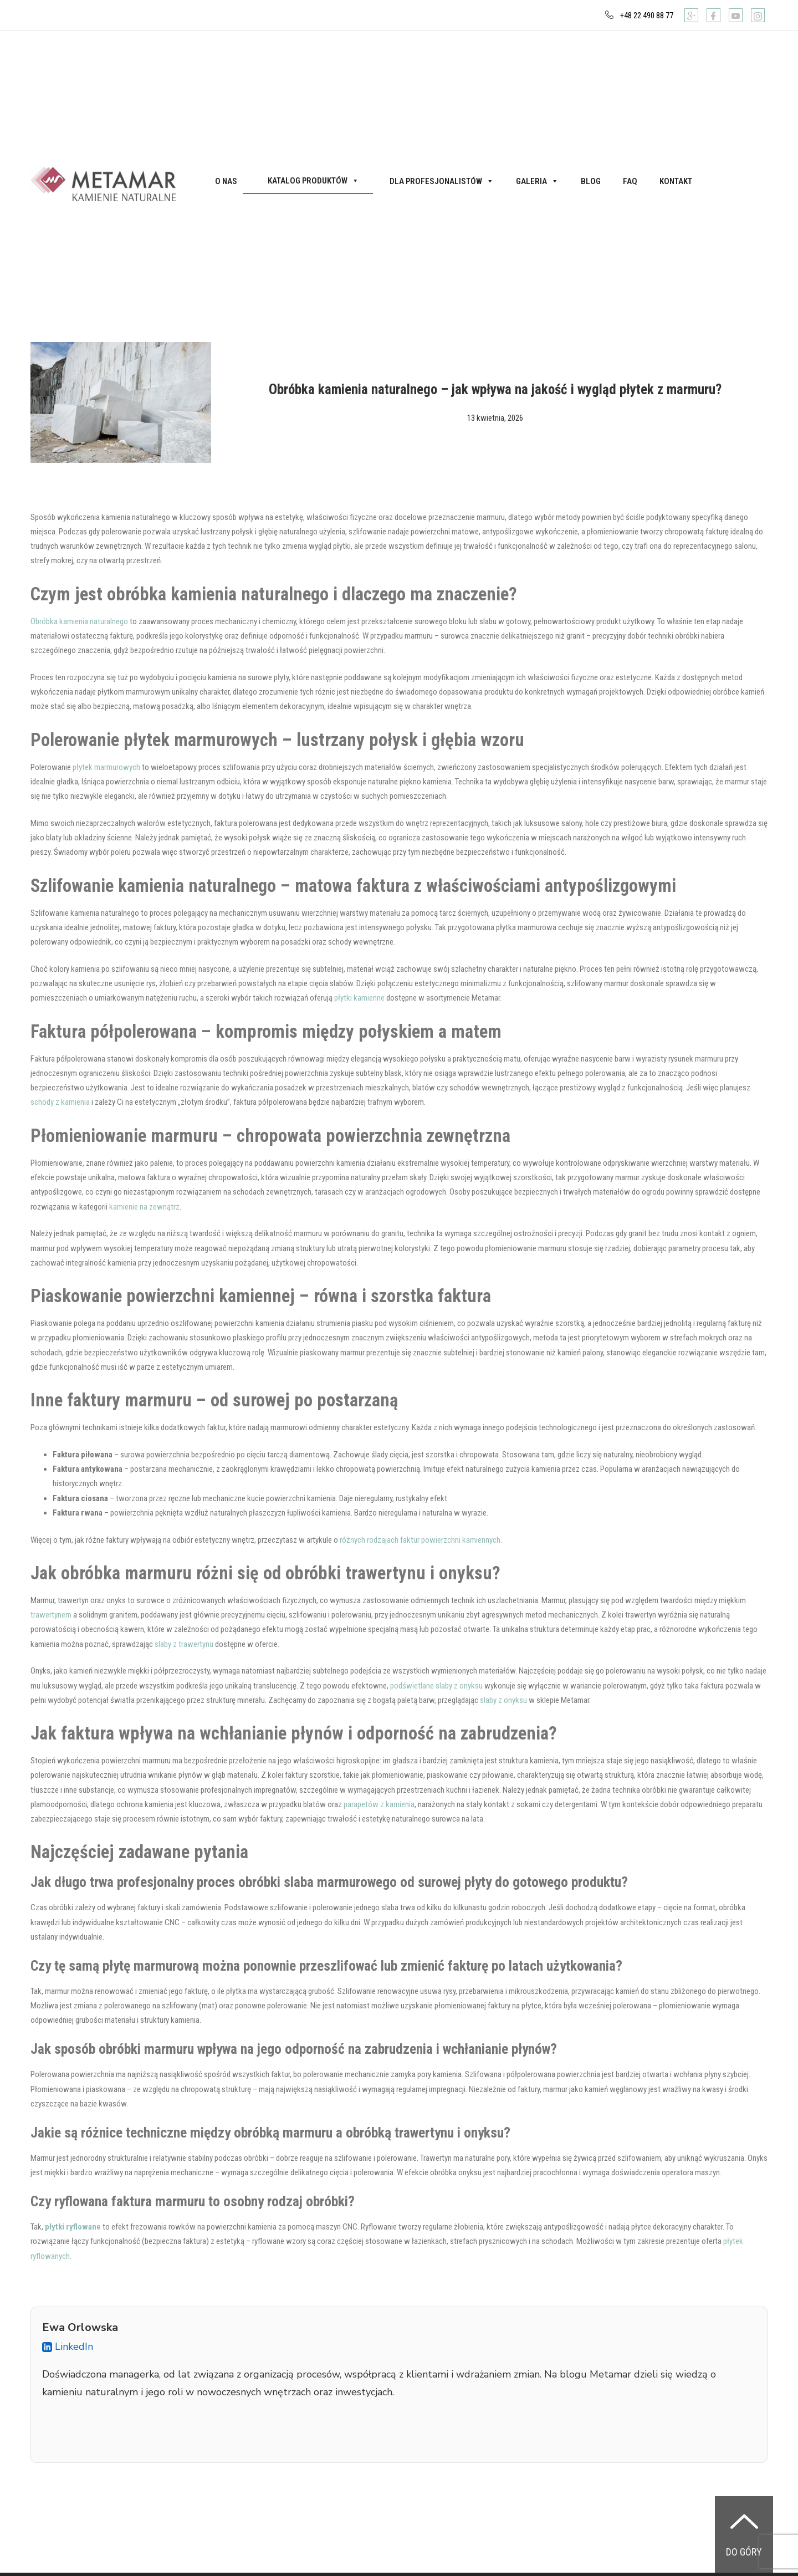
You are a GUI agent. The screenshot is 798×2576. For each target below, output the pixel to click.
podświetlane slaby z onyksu (436, 1686)
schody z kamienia (60, 1102)
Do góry (744, 2552)
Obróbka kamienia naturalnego (79, 621)
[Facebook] (713, 15)
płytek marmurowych (106, 767)
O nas (226, 181)
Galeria (537, 181)
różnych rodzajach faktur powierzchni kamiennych (420, 1540)
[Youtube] (736, 15)
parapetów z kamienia (379, 1804)
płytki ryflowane (73, 2227)
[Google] (691, 15)
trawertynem (50, 1615)
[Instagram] (758, 15)
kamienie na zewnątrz (144, 1207)
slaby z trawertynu (184, 1644)
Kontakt (675, 181)
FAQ (630, 181)
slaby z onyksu (503, 1700)
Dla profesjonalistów (442, 181)
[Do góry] (744, 2521)
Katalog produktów (313, 181)
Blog (591, 181)
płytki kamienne (359, 998)
